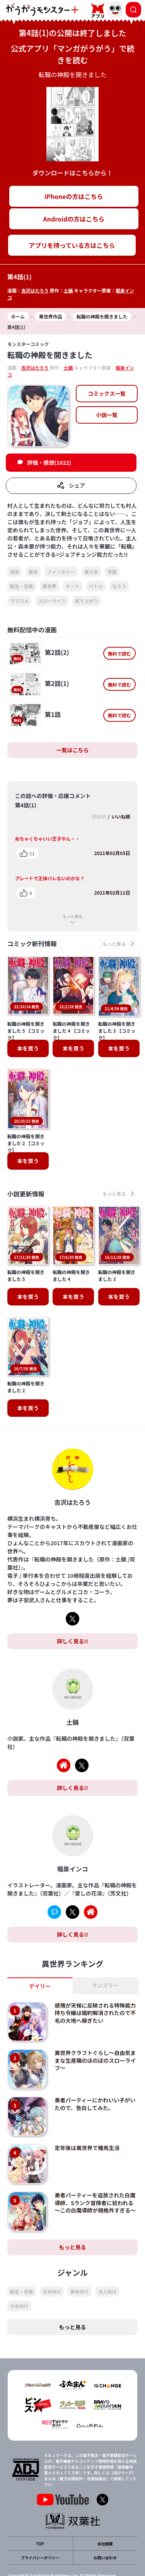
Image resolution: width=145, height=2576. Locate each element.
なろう (119, 586)
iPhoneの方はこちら (73, 196)
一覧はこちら (72, 750)
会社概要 (105, 2518)
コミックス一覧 (107, 393)
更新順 (99, 816)
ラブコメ (19, 600)
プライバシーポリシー (40, 2531)
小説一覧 (107, 415)
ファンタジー (61, 571)
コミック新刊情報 (32, 943)
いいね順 (120, 816)
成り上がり (86, 600)
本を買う (28, 1048)
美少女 (91, 571)
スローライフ (52, 600)
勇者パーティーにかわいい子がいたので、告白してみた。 (95, 2078)
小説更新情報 (25, 1193)
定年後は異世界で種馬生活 (87, 2122)
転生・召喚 (21, 586)
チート (73, 586)
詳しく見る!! (72, 1615)
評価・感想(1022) (49, 462)
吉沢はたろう (35, 290)
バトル (96, 586)
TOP (40, 2518)
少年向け (52, 2265)
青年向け (79, 2265)
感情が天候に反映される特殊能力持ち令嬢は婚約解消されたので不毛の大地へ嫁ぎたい (95, 1986)
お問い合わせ (105, 2531)
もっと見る (72, 916)
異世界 (49, 586)
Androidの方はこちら (74, 218)
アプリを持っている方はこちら (72, 245)
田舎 (14, 571)
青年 (33, 571)
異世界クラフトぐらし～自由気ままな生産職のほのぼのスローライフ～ (95, 2034)
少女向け (19, 2280)
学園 (112, 571)
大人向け (107, 2265)
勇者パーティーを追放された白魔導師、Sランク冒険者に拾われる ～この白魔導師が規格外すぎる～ (95, 2176)
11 (32, 853)
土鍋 (68, 290)
